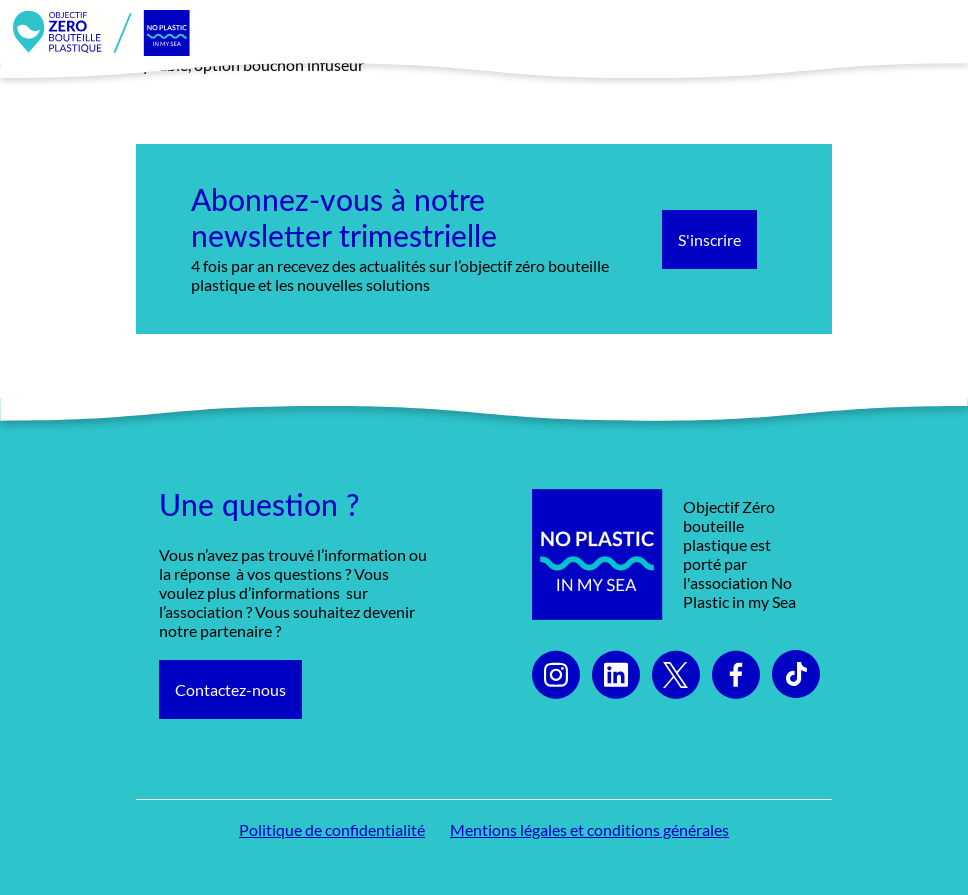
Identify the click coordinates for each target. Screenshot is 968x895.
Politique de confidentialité (332, 829)
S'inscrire (709, 239)
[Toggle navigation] (931, 33)
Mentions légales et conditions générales (589, 829)
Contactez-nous (230, 689)
